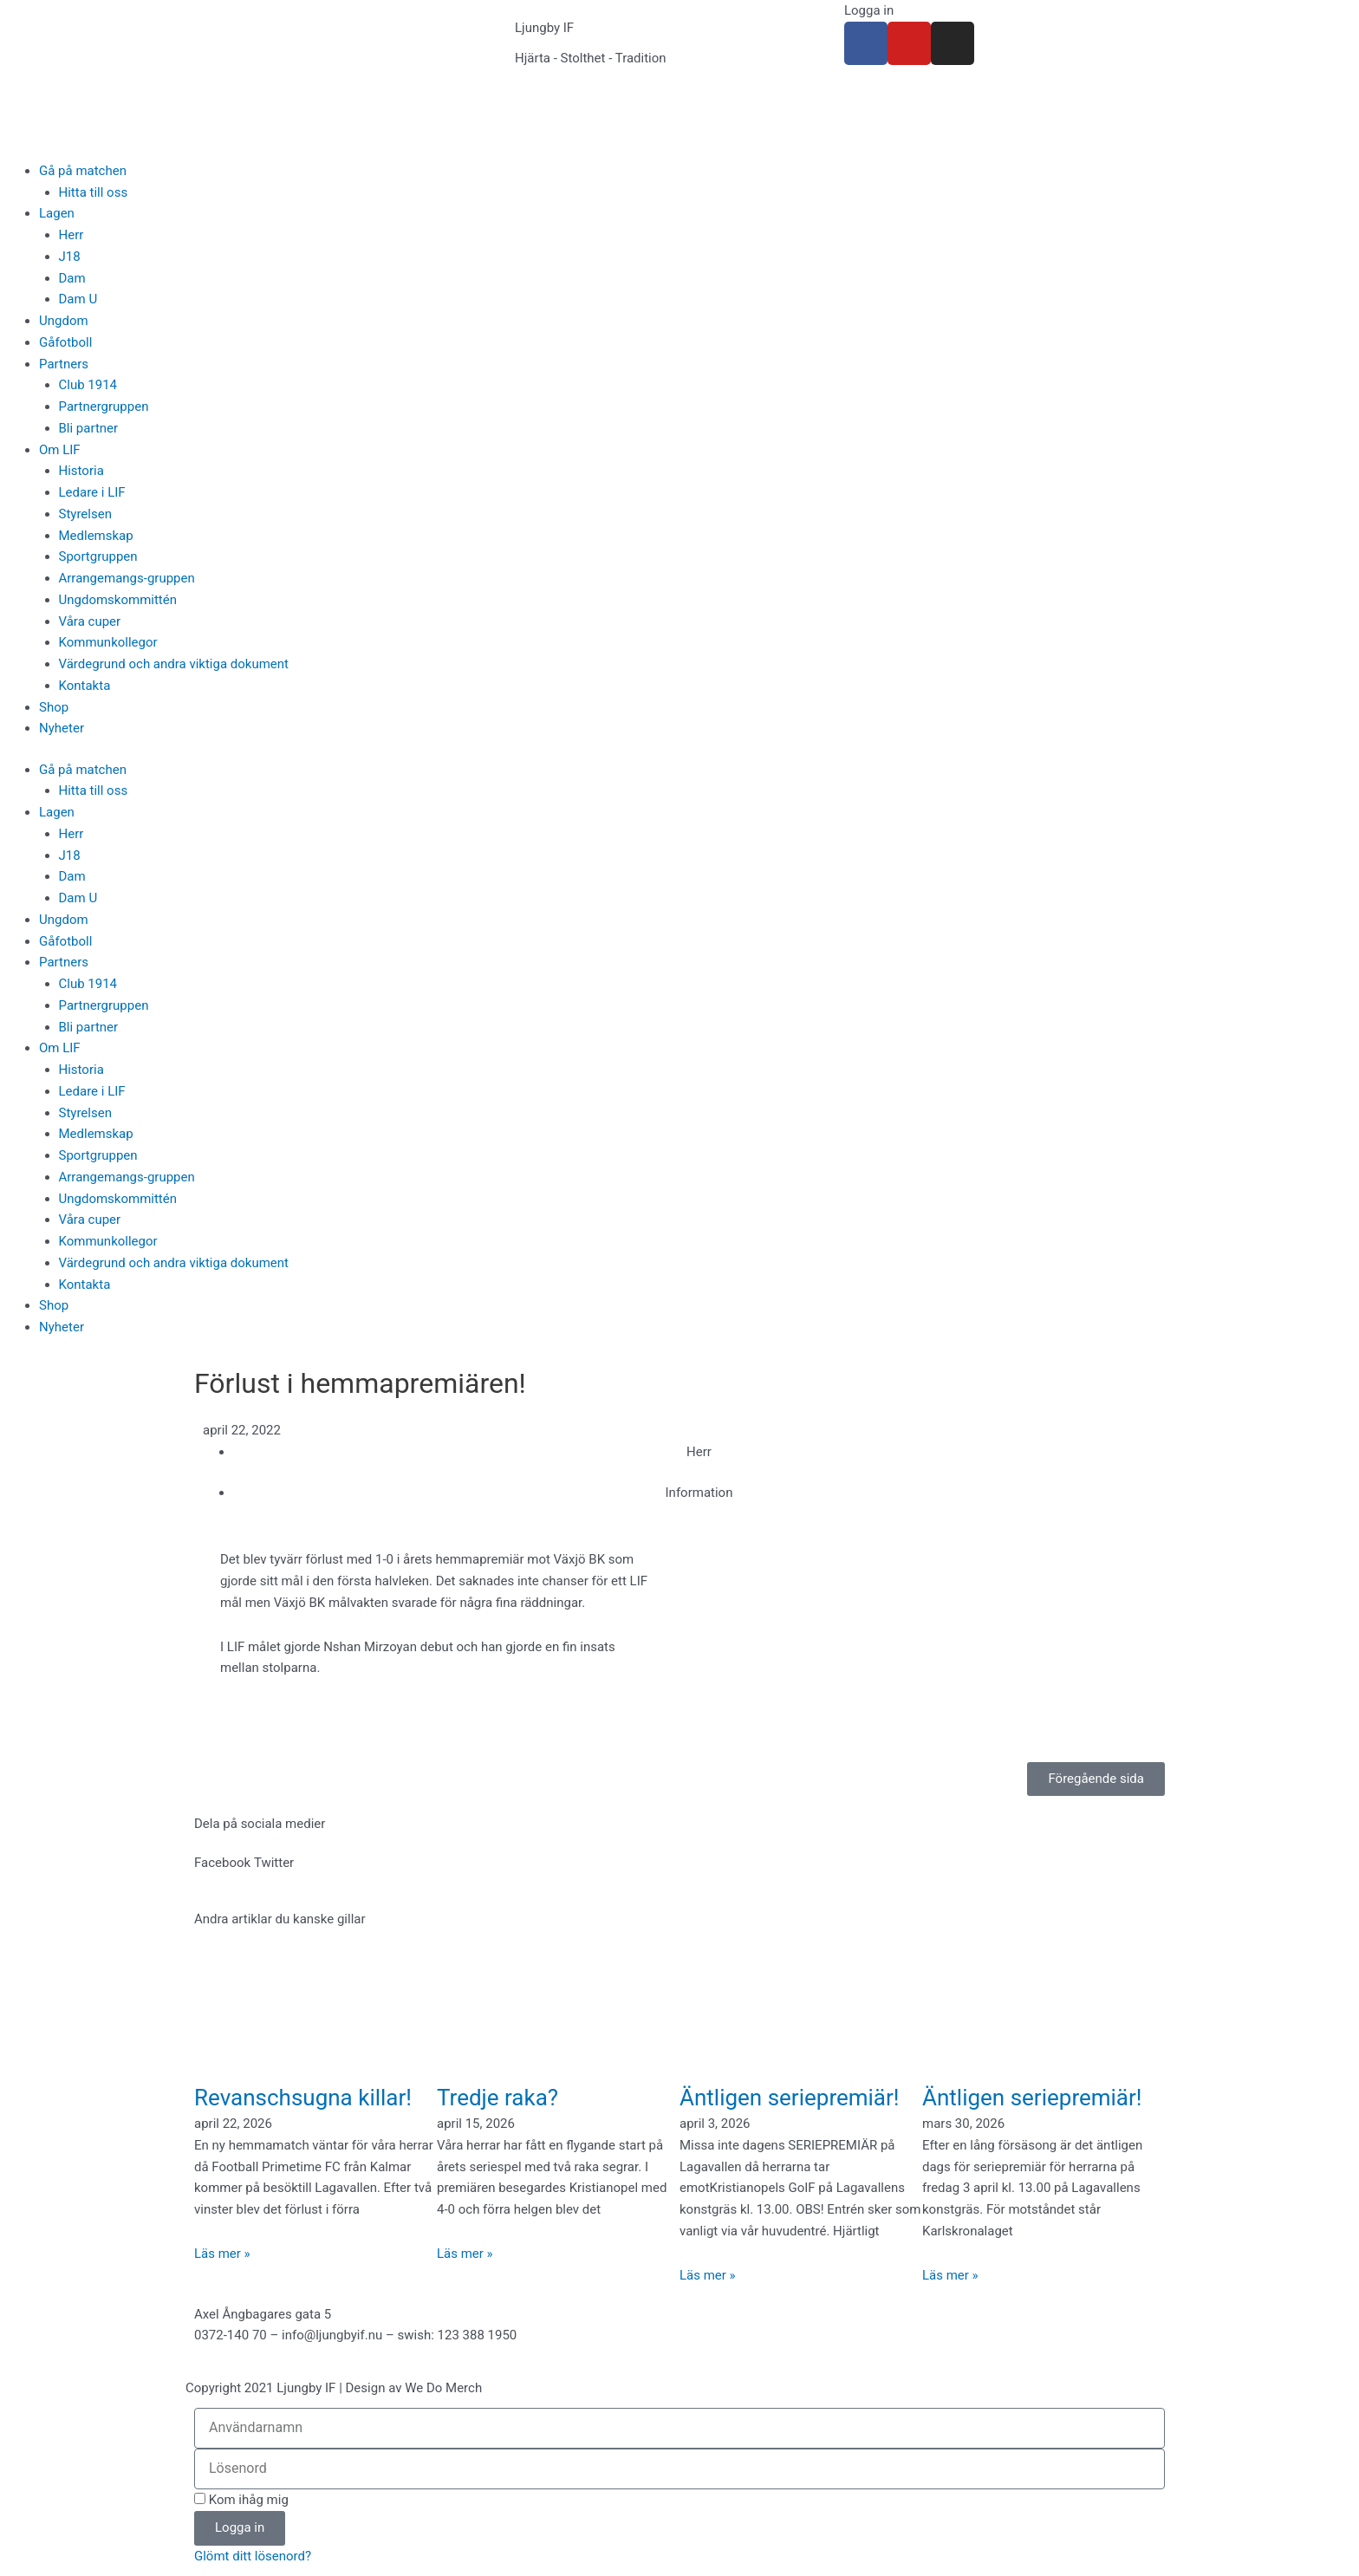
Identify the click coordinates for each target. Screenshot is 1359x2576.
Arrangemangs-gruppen (127, 578)
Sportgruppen (98, 556)
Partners (63, 364)
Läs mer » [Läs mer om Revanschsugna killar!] (222, 2253)
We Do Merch (443, 2388)
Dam (72, 278)
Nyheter (61, 728)
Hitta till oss (93, 192)
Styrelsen (85, 514)
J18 (70, 256)
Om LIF (60, 450)
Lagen (57, 213)
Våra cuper (90, 621)
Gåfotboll (65, 342)
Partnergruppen (104, 406)
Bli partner (89, 428)
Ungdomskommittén (118, 600)
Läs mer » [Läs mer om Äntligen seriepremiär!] (708, 2275)
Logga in (869, 10)
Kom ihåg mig (241, 2500)
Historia (81, 470)
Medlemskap (96, 535)
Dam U (78, 299)
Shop (53, 707)
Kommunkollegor (108, 642)
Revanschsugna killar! (303, 2098)
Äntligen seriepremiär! (790, 2098)
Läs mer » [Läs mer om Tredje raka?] (465, 2253)
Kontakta (85, 685)
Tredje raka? (497, 2098)
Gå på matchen (83, 171)
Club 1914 (88, 385)
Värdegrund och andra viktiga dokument (174, 664)
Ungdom (63, 321)
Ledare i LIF (92, 492)
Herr (71, 235)
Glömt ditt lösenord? (252, 2556)
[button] (222, 1863)
